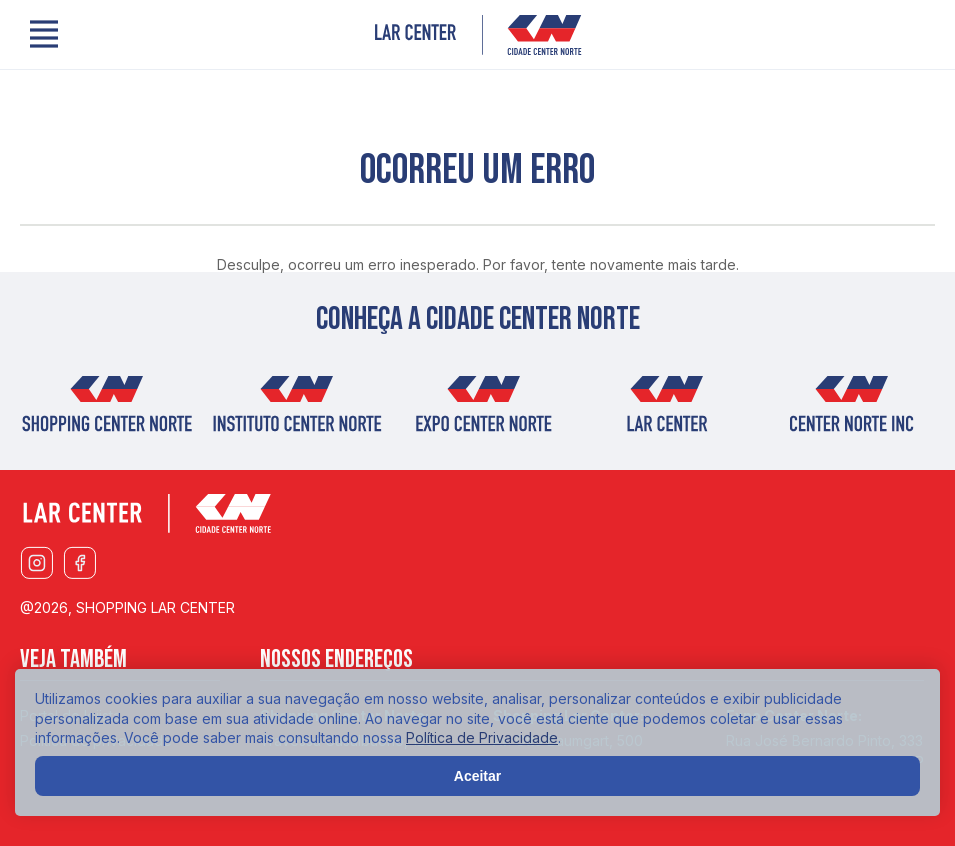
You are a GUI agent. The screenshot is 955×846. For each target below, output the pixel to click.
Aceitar (477, 776)
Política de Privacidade (482, 737)
